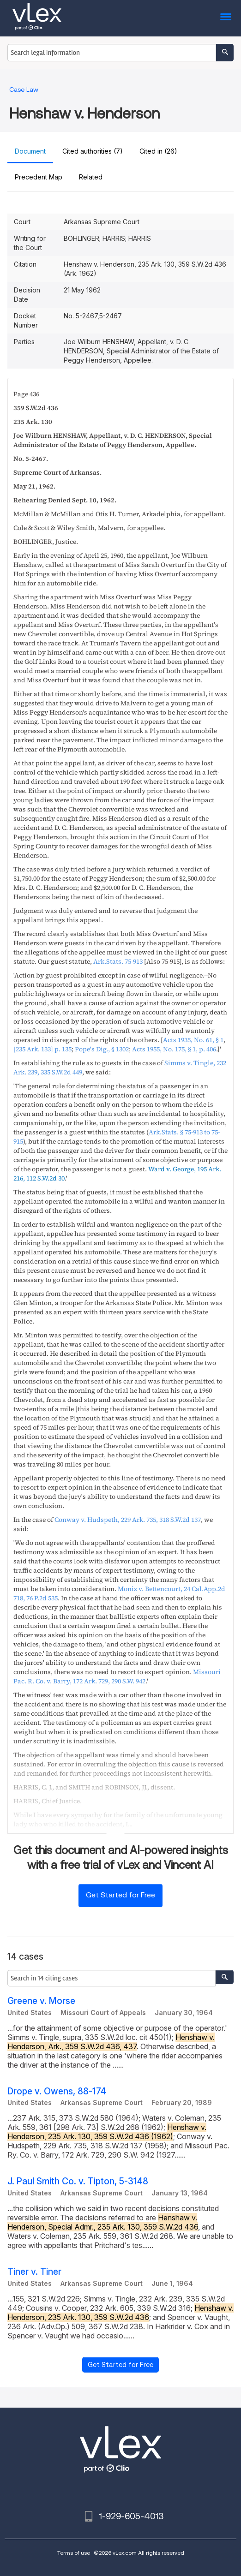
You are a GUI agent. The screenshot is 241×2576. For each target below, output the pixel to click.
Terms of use (73, 2553)
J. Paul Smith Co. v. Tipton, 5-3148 (77, 2181)
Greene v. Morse (41, 2001)
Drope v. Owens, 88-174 (56, 2091)
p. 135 (42, 1049)
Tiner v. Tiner (34, 2271)
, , (127, 1519)
